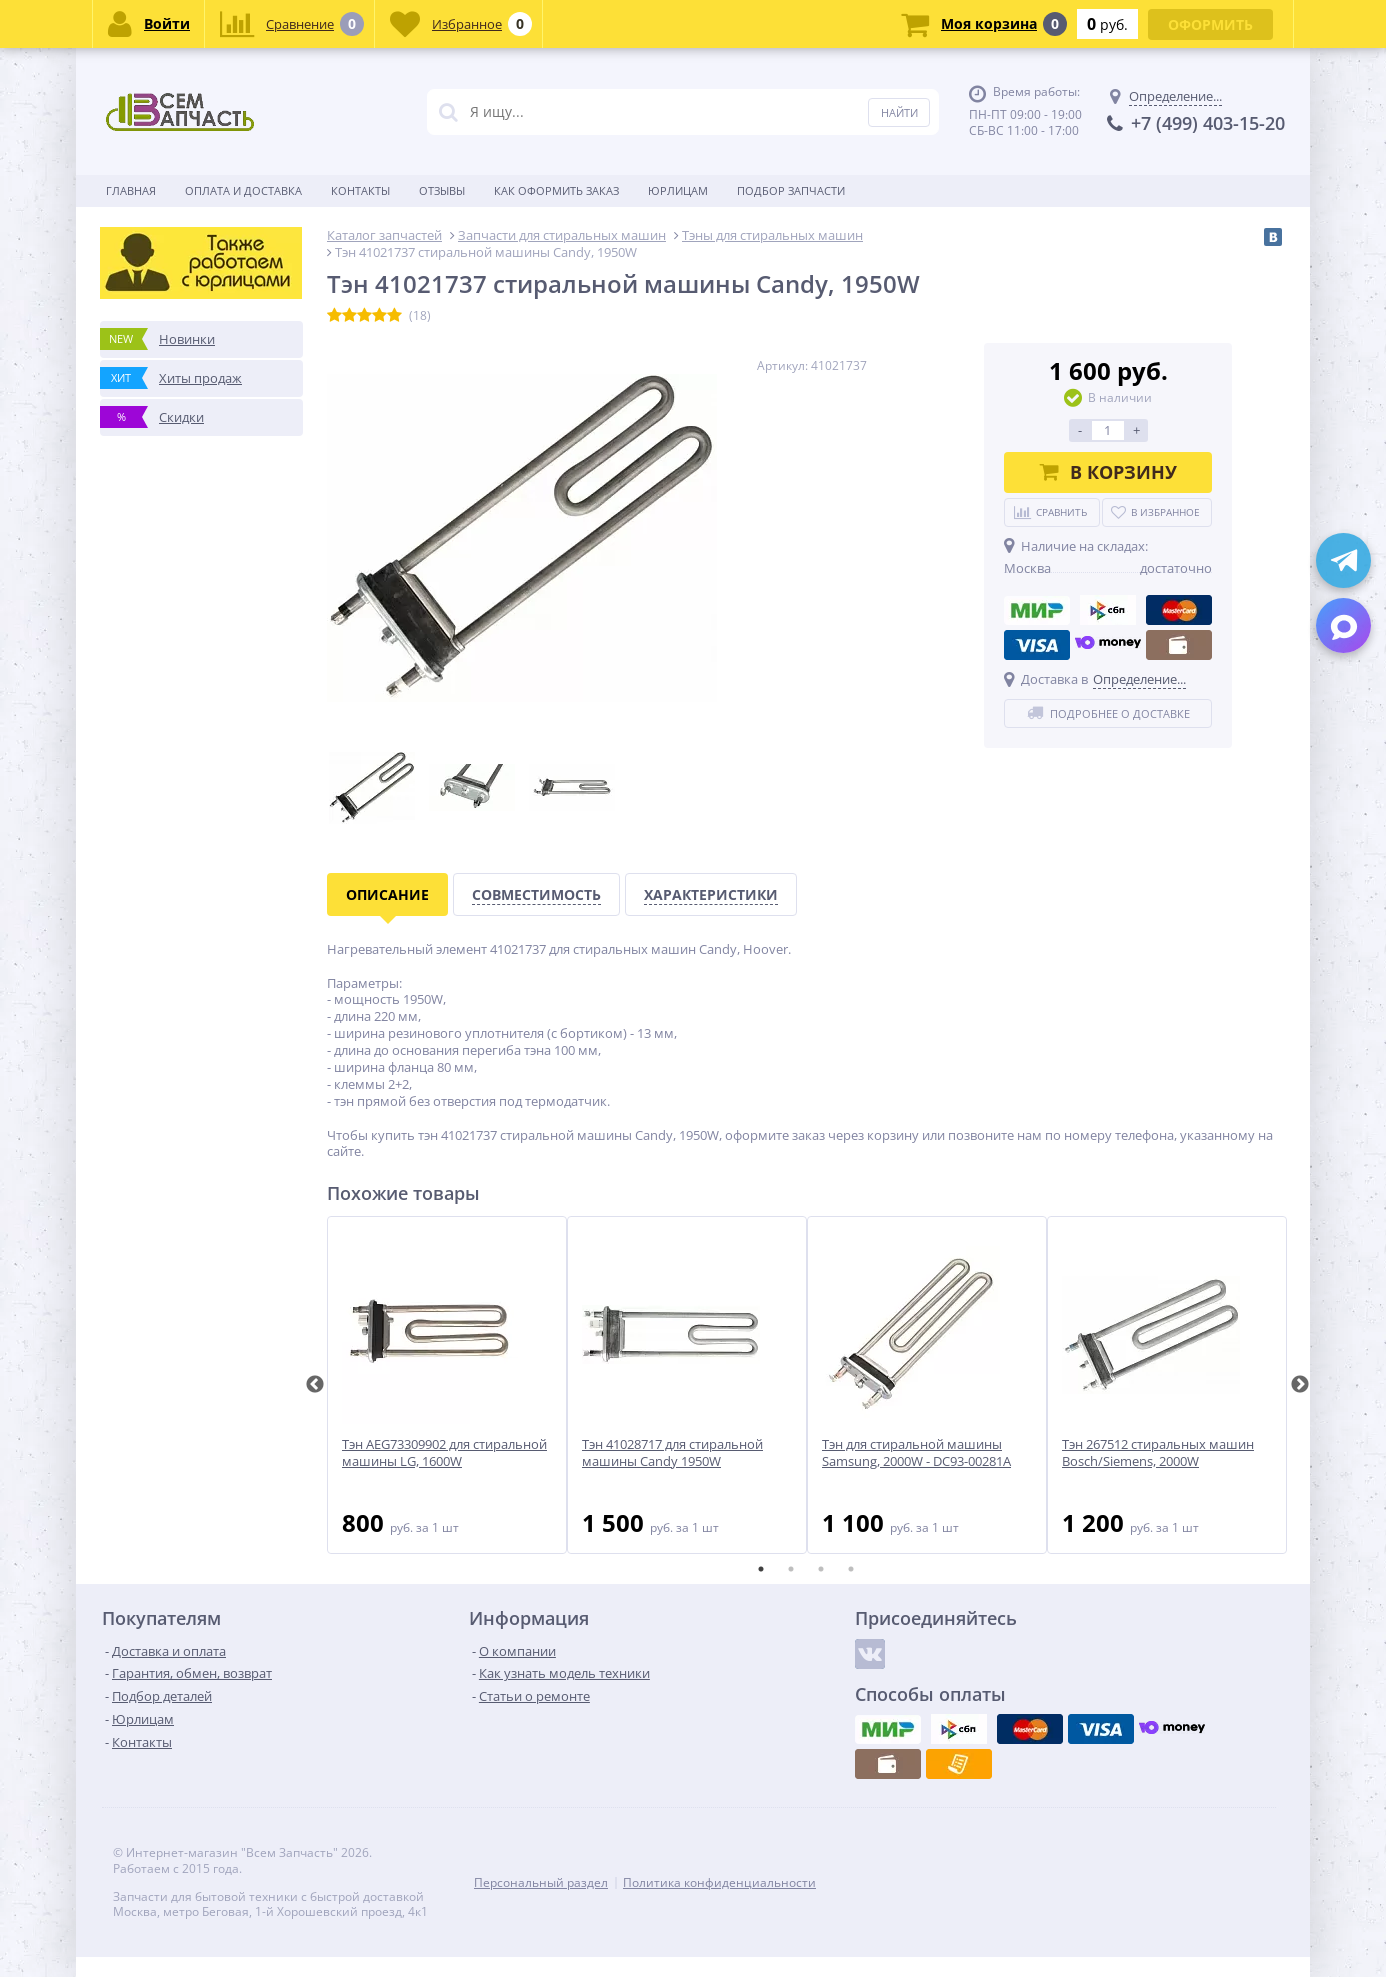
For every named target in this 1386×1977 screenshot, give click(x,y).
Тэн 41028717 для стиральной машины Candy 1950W (672, 1453)
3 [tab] (821, 1569)
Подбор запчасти (791, 190)
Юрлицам (678, 190)
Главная (131, 190)
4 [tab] (851, 1569)
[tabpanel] (447, 1385)
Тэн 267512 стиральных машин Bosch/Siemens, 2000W (1158, 1453)
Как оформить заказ (556, 190)
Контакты (360, 190)
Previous (315, 1385)
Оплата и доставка (243, 190)
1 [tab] (761, 1569)
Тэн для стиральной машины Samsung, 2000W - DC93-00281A (916, 1453)
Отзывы (442, 190)
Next (1300, 1385)
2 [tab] (791, 1569)
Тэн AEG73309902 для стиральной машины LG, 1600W (444, 1453)
